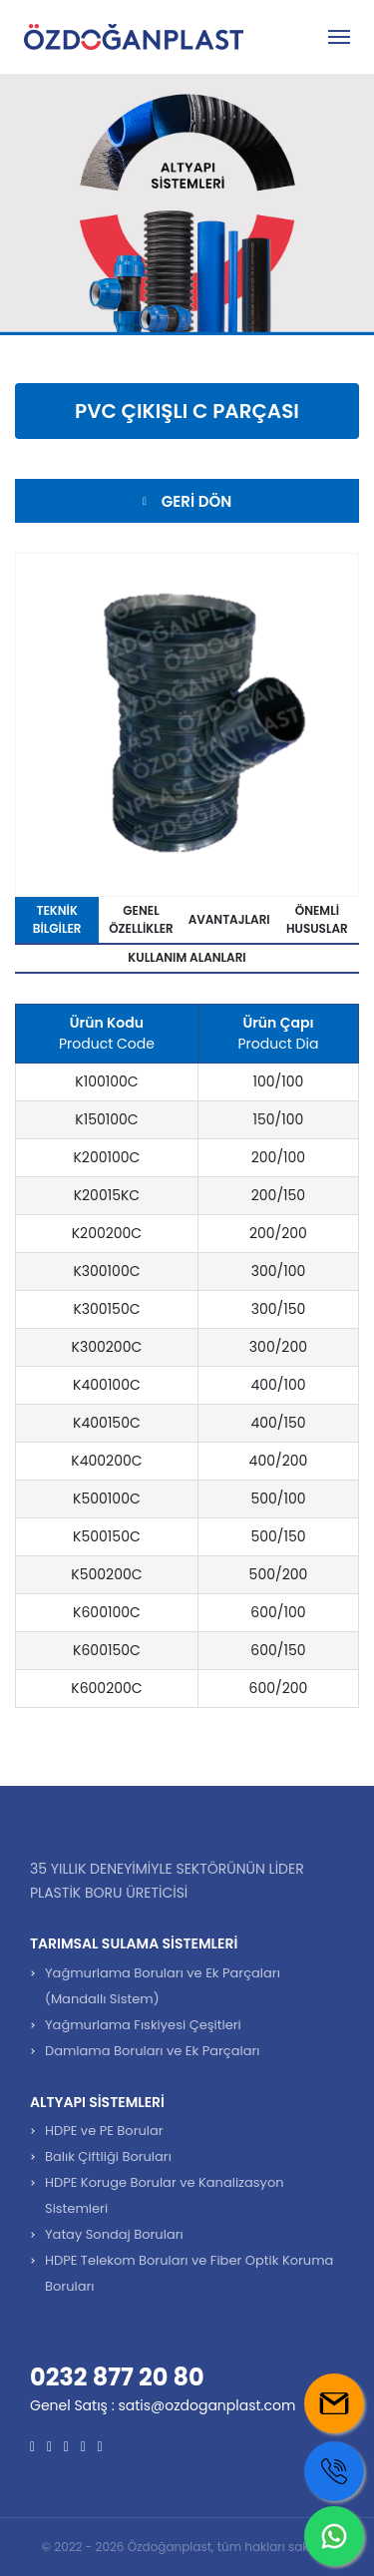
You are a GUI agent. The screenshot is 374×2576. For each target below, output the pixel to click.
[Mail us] (334, 2403)
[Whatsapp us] (334, 2536)
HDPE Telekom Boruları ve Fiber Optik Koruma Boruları (189, 2273)
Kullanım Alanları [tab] (186, 957)
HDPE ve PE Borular (104, 2130)
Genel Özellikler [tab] (141, 919)
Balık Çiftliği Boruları (108, 2156)
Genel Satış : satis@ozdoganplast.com (162, 2405)
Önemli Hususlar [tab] (317, 919)
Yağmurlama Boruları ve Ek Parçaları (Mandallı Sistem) (162, 1985)
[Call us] (334, 2471)
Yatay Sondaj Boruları (114, 2234)
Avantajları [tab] (229, 919)
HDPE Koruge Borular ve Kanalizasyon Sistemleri (164, 2195)
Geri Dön (187, 501)
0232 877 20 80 (117, 2377)
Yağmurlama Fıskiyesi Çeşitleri (143, 2024)
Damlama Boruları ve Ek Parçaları (152, 2050)
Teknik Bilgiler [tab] (57, 919)
